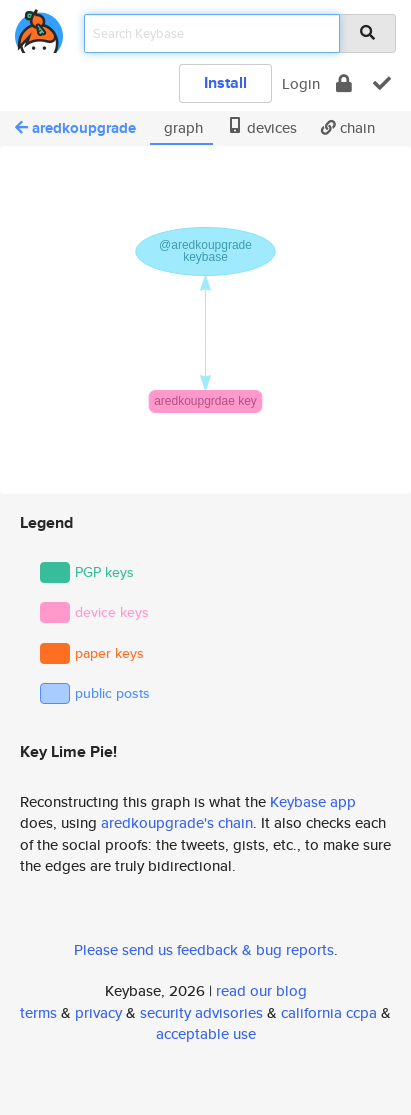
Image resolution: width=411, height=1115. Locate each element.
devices (262, 127)
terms (38, 1012)
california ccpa (329, 1012)
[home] (39, 27)
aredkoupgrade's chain (177, 822)
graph (181, 127)
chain (348, 127)
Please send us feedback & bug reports (204, 949)
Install (225, 82)
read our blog (261, 990)
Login (301, 83)
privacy (98, 1012)
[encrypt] (344, 83)
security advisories (201, 1012)
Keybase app (313, 801)
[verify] (382, 83)
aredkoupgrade (75, 128)
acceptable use (206, 1033)
